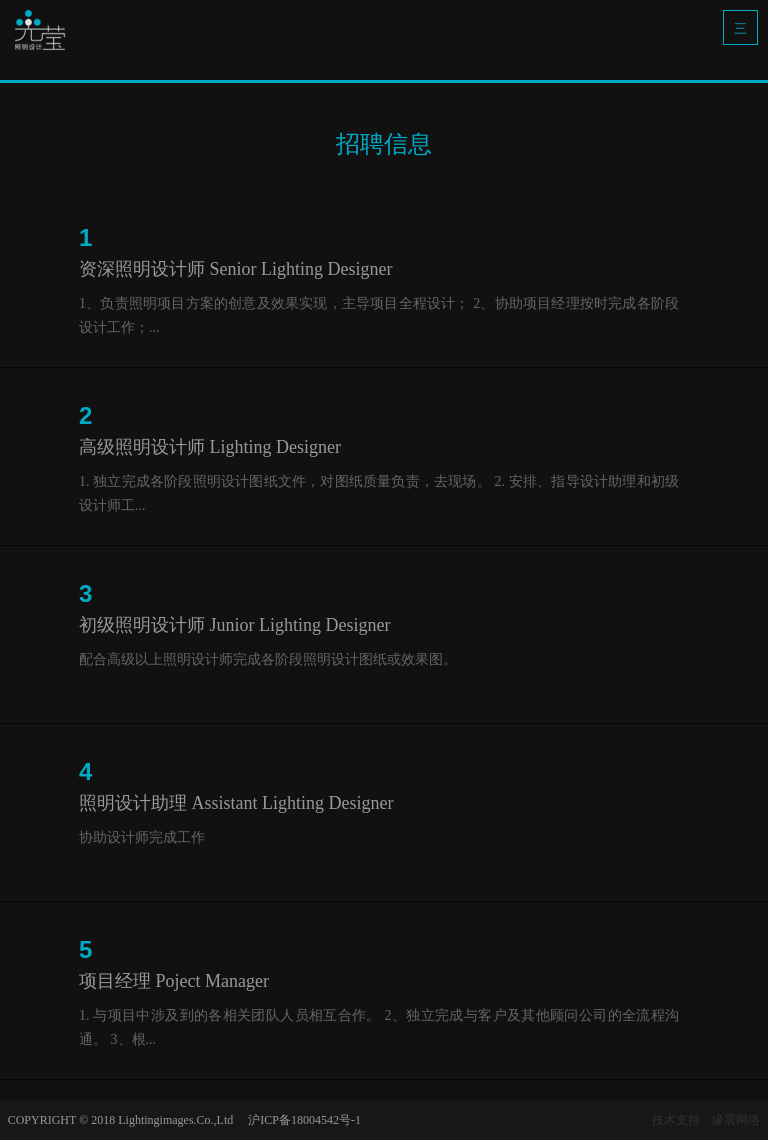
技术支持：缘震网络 (706, 1120)
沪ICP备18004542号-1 (304, 1120)
